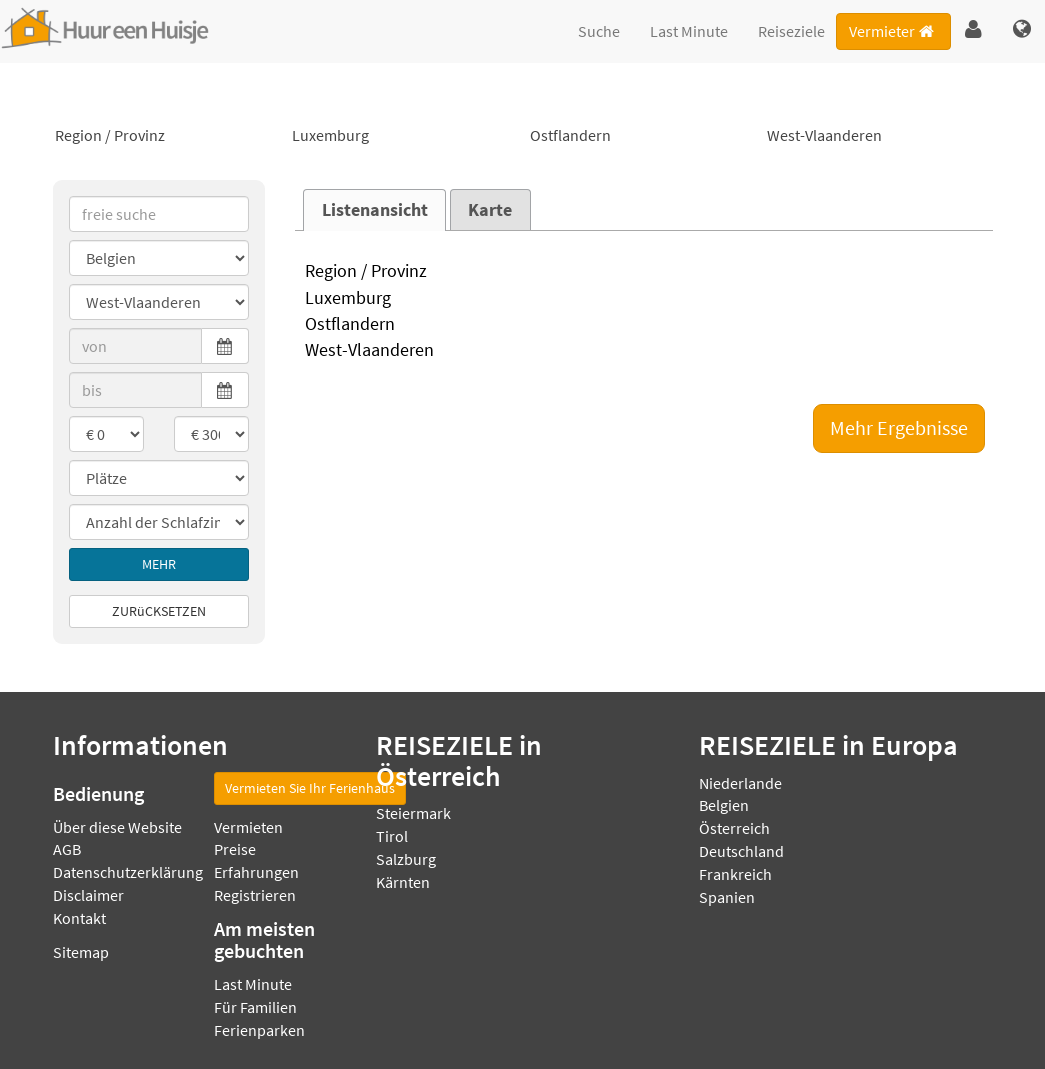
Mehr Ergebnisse (899, 427)
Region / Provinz (167, 136)
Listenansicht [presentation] (375, 210)
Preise (235, 849)
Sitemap (81, 952)
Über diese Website (117, 827)
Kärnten (403, 882)
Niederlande (740, 783)
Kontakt (79, 918)
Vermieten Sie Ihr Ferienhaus (310, 788)
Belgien (724, 805)
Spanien (727, 897)
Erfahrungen (256, 872)
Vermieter (893, 31)
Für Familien (255, 1007)
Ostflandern (642, 136)
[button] (973, 30)
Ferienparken (259, 1030)
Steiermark (413, 813)
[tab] (374, 210)
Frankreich (735, 874)
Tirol (392, 836)
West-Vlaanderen (879, 136)
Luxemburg (404, 136)
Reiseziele (791, 31)
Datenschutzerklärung (128, 872)
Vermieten (248, 827)
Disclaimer (88, 895)
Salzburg (406, 859)
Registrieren (255, 895)
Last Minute (689, 31)
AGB (67, 849)
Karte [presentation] (490, 210)
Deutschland (741, 851)
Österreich (734, 828)
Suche (599, 31)
